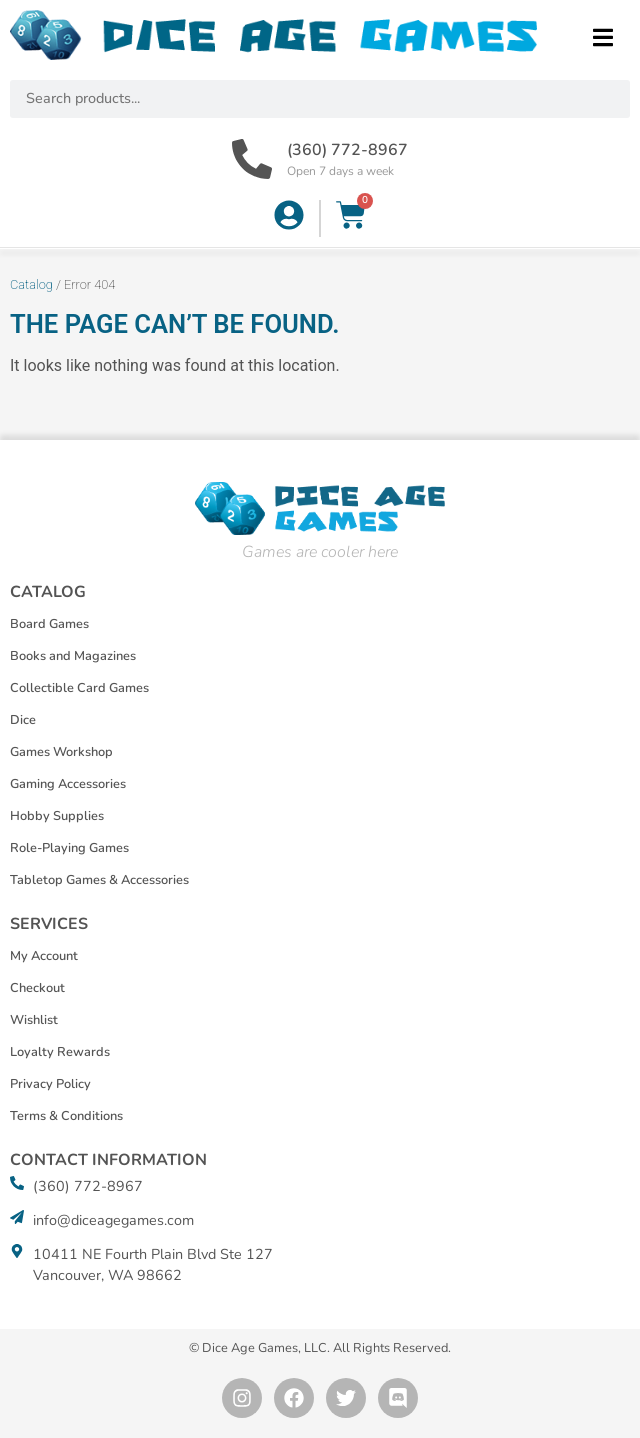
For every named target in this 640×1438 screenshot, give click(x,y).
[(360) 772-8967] (252, 159)
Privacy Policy (50, 1084)
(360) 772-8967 (347, 150)
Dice (23, 720)
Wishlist (34, 1020)
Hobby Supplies (57, 816)
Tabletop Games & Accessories (99, 880)
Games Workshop (61, 752)
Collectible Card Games (79, 688)
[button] (602, 37)
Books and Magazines (73, 656)
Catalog (31, 284)
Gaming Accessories (68, 784)
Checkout (37, 988)
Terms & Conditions (66, 1116)
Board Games (49, 624)
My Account (44, 956)
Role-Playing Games (69, 848)
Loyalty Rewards (60, 1052)
